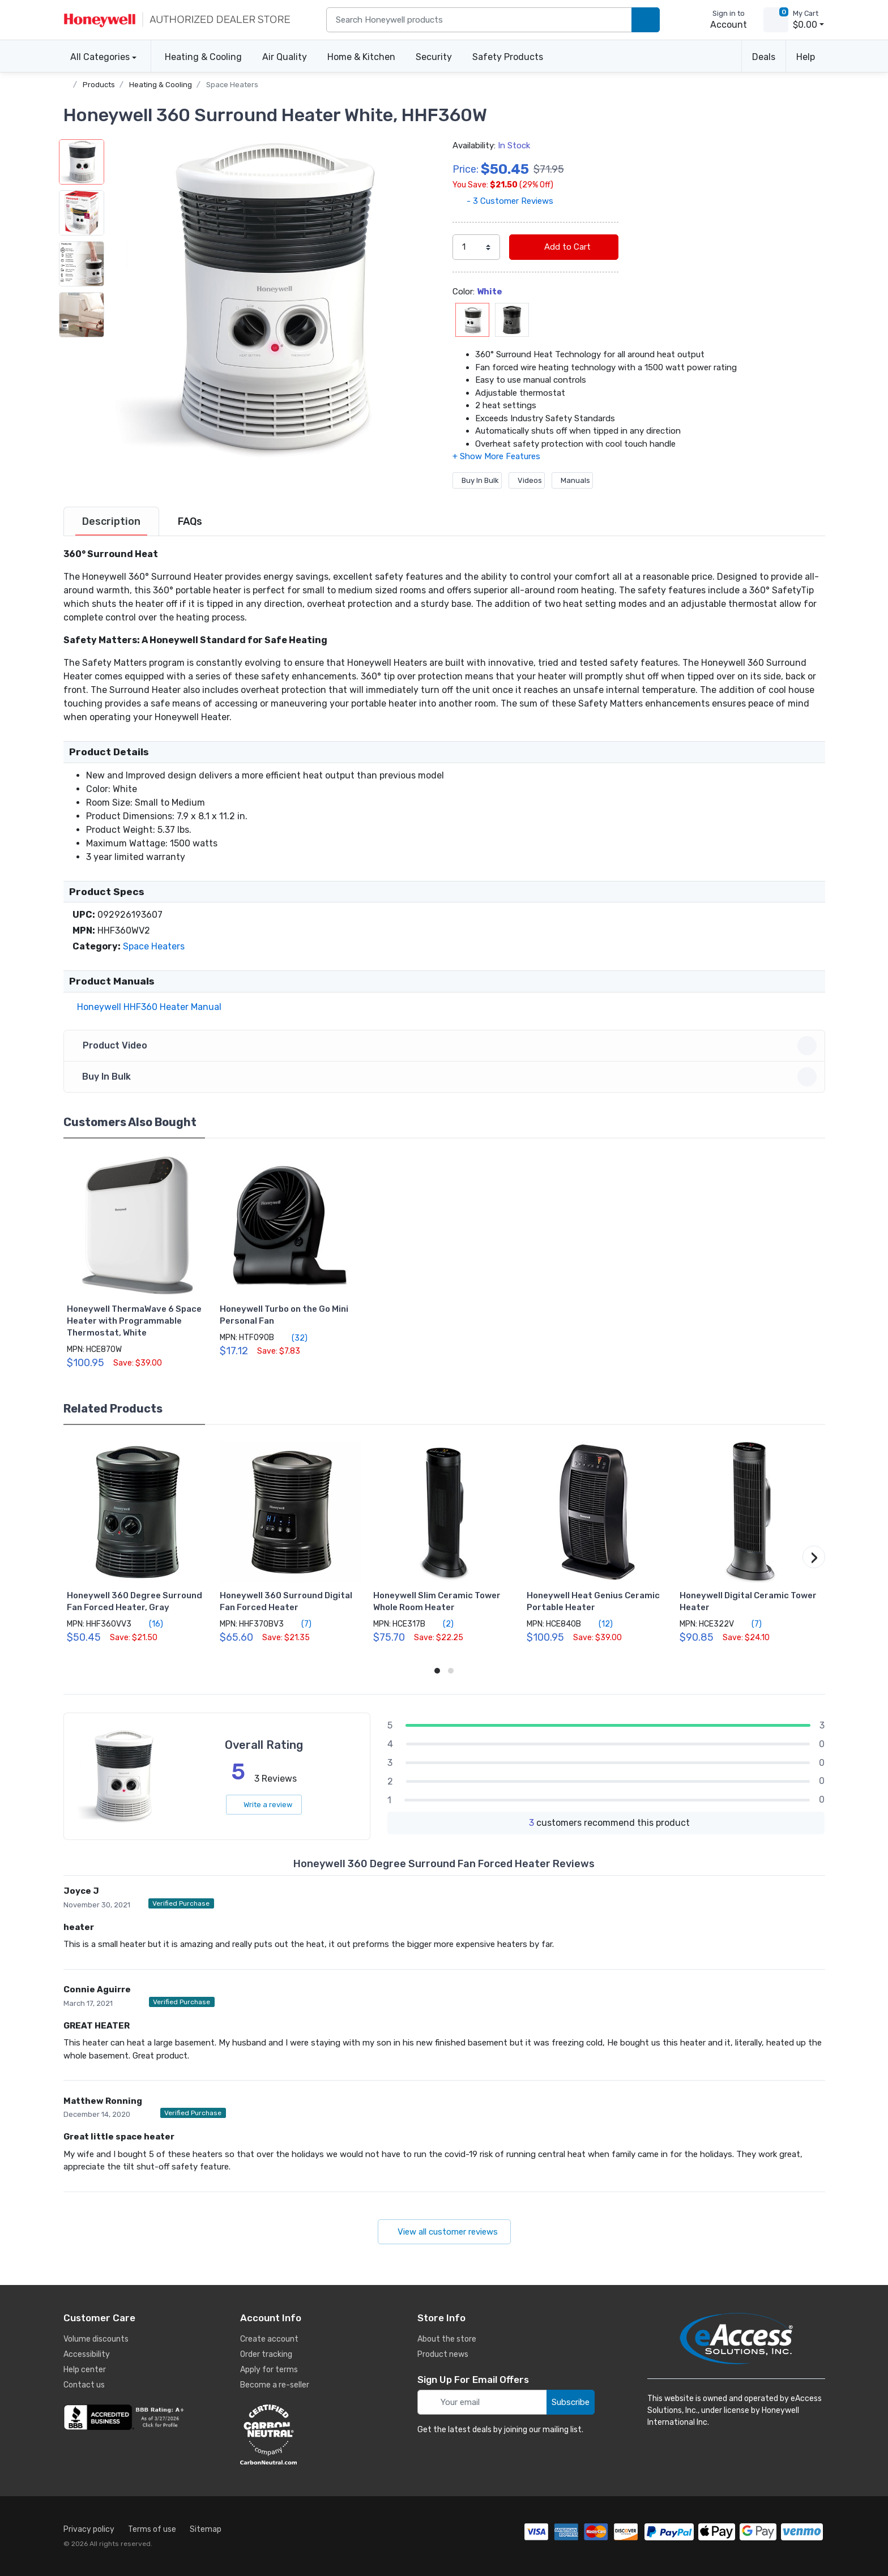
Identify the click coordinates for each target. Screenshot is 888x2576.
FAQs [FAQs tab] (190, 521)
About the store (446, 2339)
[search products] (645, 20)
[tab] (111, 521)
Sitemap (205, 2529)
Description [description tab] (111, 521)
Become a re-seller (274, 2385)
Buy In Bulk (477, 480)
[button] (270, 299)
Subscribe (571, 2402)
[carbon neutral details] (302, 2434)
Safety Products (507, 57)
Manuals (572, 480)
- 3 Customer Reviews (502, 201)
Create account (269, 2339)
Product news (442, 2354)
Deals (763, 57)
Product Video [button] (446, 1045)
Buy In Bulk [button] (446, 1076)
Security (434, 57)
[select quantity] (476, 247)
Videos (526, 480)
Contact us (84, 2385)
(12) (599, 1623)
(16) (149, 1623)
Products (99, 84)
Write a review (264, 1804)
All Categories (96, 57)
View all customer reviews (444, 2232)
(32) (293, 1337)
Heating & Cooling (203, 57)
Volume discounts (96, 2339)
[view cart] (775, 19)
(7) (299, 1623)
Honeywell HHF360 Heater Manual (146, 1007)
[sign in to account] (720, 20)
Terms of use (152, 2529)
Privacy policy (88, 2529)
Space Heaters (232, 84)
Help (805, 57)
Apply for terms (269, 2369)
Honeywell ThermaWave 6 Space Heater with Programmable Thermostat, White (134, 1321)
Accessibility (86, 2354)
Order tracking (266, 2354)
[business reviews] (125, 2417)
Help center (84, 2369)
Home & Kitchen (361, 57)
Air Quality (284, 57)
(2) (442, 1623)
